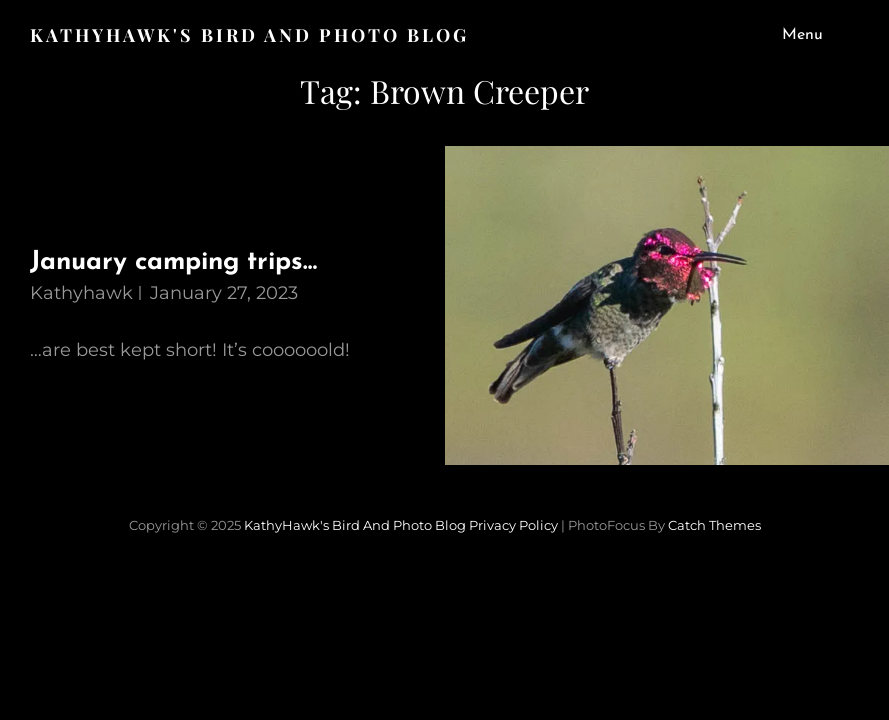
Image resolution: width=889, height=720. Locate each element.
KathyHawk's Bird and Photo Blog (249, 35)
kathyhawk (81, 293)
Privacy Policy (513, 525)
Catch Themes (714, 525)
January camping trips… (173, 262)
